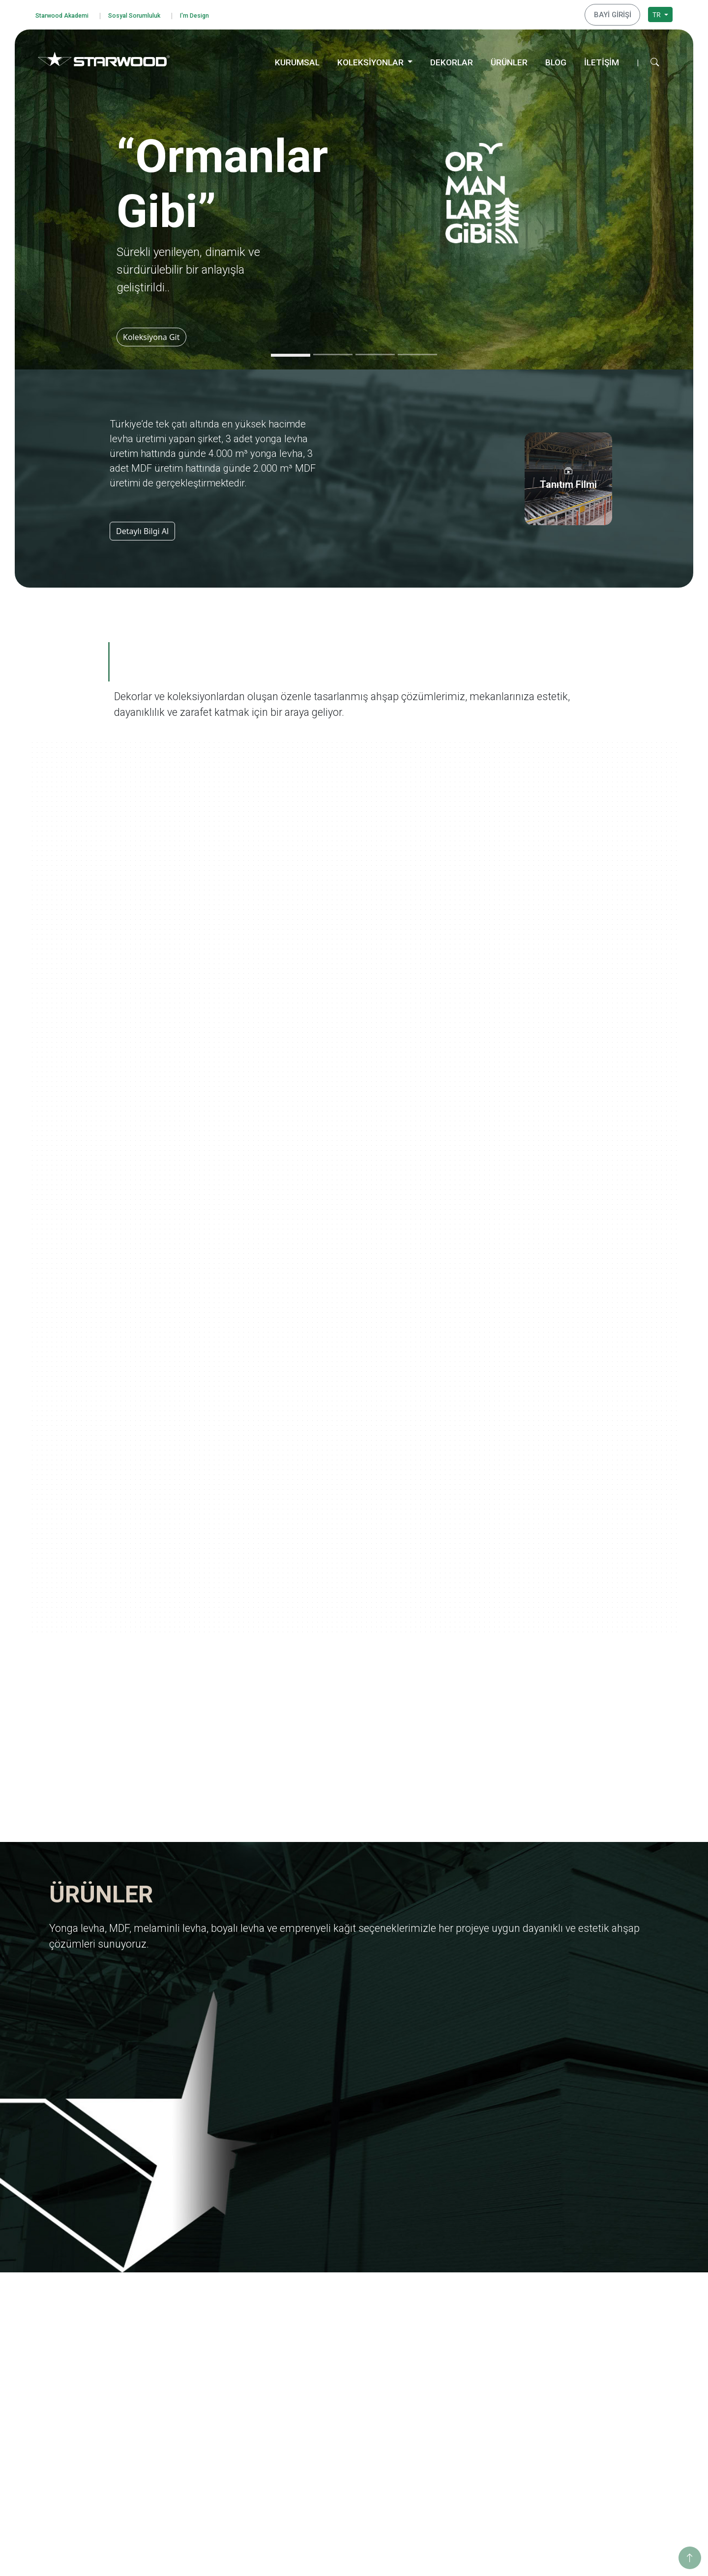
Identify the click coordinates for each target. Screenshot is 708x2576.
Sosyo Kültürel (586, 2337)
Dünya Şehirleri (458, 2455)
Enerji (572, 2324)
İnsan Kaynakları (202, 2389)
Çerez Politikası (70, 2374)
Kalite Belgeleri (200, 2324)
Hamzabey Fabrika (592, 2432)
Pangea (446, 2350)
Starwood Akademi (67, 13)
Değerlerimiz (196, 2311)
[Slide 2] (333, 351)
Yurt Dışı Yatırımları (206, 2350)
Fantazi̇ (316, 2445)
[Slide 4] (417, 351)
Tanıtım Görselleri (204, 2376)
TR (657, 13)
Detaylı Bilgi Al (142, 528)
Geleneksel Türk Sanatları (474, 2415)
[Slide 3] (375, 351)
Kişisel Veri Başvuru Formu (89, 2361)
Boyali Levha (325, 2337)
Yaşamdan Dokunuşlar (470, 2402)
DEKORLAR (451, 59)
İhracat (187, 2337)
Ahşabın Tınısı (456, 2389)
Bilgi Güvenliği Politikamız (87, 2335)
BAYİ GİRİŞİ (615, 13)
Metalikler (450, 2441)
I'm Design (219, 13)
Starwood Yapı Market (211, 2363)
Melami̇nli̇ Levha (331, 2324)
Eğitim (573, 2298)
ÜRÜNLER (509, 59)
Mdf (311, 2311)
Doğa (442, 2363)
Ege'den (446, 2324)
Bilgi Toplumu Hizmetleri (85, 2387)
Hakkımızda (194, 2298)
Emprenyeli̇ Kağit (332, 2350)
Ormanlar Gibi (456, 2298)
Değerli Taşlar (456, 2429)
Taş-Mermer (324, 2432)
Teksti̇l (315, 2458)
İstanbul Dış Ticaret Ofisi (602, 2458)
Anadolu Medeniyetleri (470, 2376)
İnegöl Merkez (586, 2405)
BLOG (555, 59)
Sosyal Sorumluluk (150, 13)
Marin (443, 2337)
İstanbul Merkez (589, 2445)
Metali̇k (316, 2484)
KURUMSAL (297, 59)
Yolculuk (447, 2311)
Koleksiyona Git (154, 334)
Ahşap (315, 2419)
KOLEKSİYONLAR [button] (371, 59)
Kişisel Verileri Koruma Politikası (97, 2348)
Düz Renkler (324, 2471)
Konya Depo (582, 2471)
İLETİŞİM (601, 59)
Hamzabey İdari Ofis (595, 2419)
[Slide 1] (290, 352)
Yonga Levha (325, 2298)
